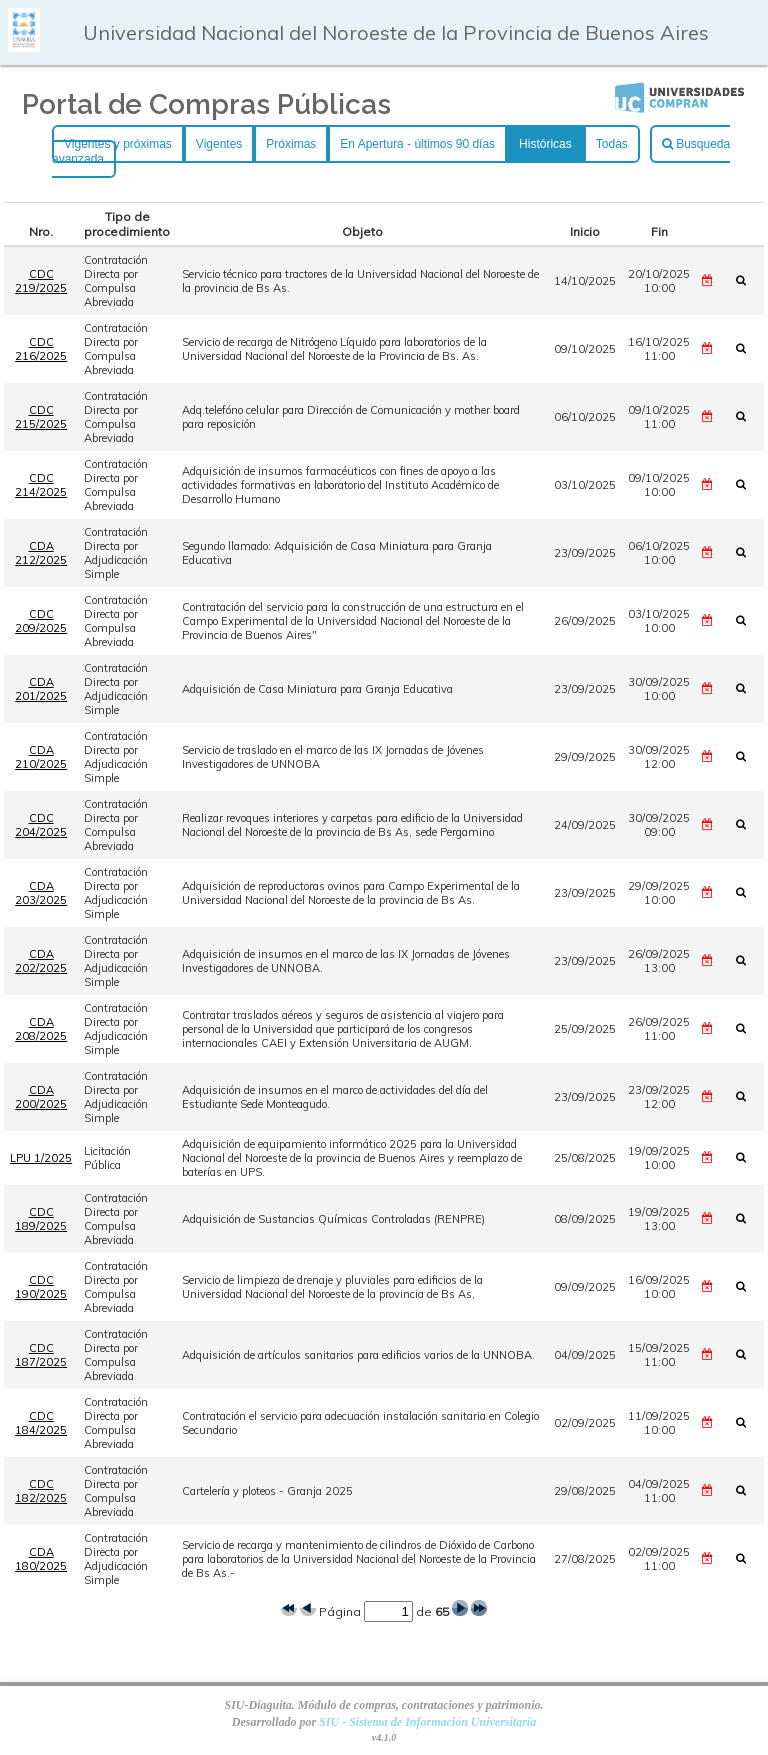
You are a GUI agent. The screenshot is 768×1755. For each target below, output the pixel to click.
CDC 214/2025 (41, 485)
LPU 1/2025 (41, 1158)
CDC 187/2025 (41, 1355)
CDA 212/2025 (41, 553)
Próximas (291, 144)
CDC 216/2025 (41, 349)
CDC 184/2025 (41, 1423)
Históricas (545, 144)
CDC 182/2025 (41, 1491)
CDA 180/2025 (41, 1559)
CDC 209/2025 (41, 621)
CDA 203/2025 (41, 893)
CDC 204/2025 (41, 825)
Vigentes (219, 144)
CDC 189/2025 (41, 1219)
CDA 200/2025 (41, 1097)
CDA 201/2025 (41, 689)
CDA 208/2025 (41, 1029)
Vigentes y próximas (118, 144)
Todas (612, 144)
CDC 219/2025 (41, 281)
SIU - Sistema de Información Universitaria (427, 1722)
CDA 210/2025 (41, 757)
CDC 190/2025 (41, 1287)
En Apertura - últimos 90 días (417, 144)
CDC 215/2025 (41, 417)
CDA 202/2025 (41, 961)
